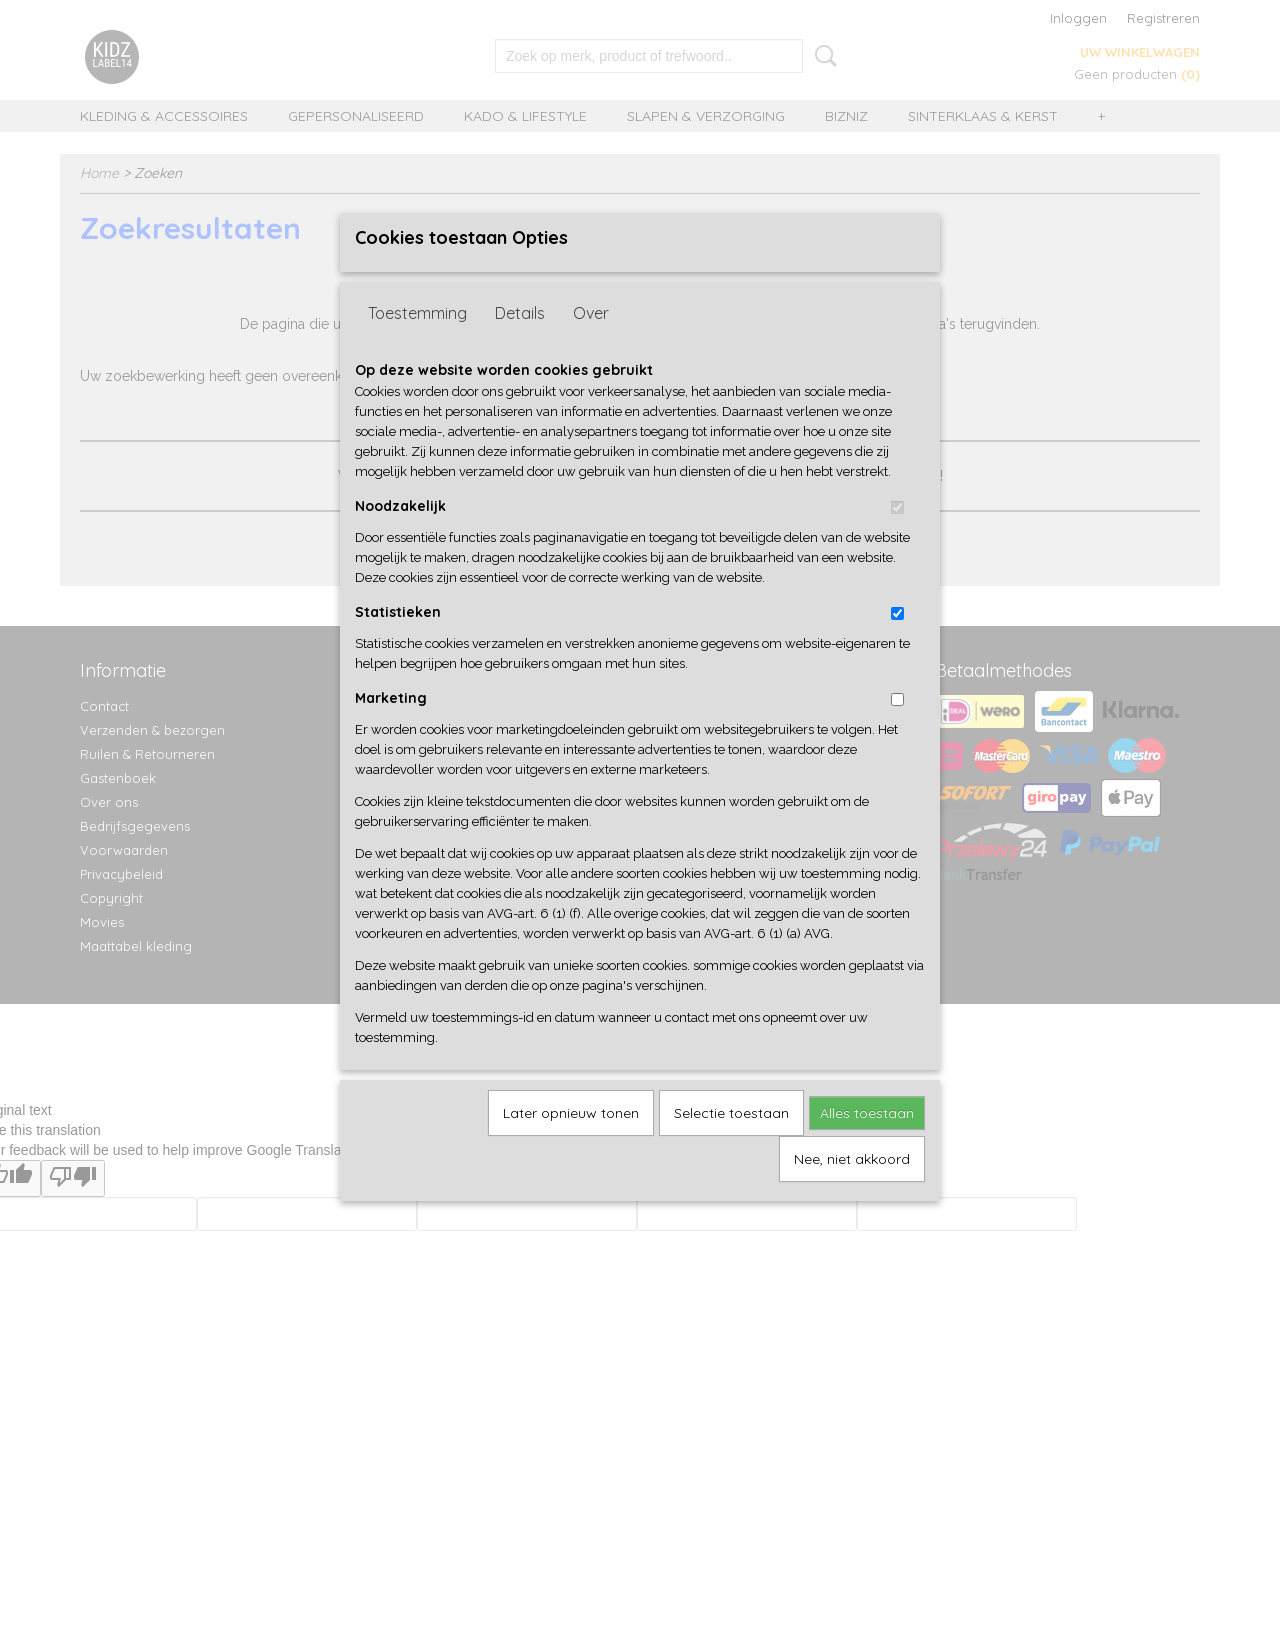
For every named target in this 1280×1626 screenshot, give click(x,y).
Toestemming (417, 345)
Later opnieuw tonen (571, 1145)
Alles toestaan (867, 1145)
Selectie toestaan (731, 1145)
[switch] (897, 539)
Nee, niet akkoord (852, 1191)
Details (520, 345)
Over (591, 345)
